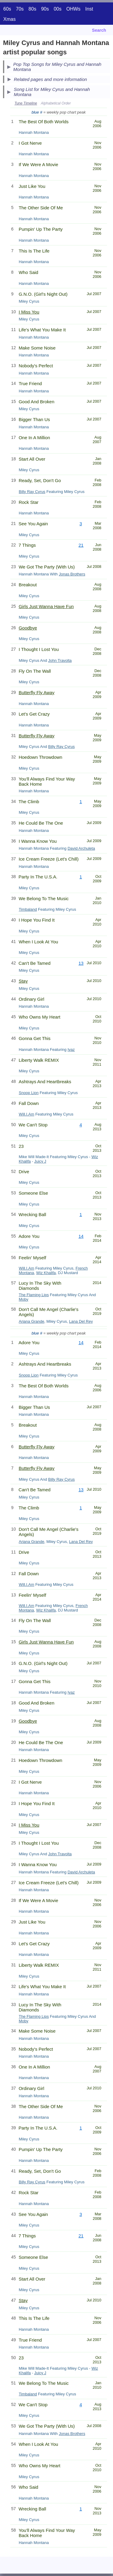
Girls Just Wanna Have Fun (46, 606)
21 (81, 545)
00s (57, 8)
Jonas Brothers (72, 574)
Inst (89, 8)
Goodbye (28, 627)
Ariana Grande (31, 1321)
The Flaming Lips (34, 1295)
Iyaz (71, 1049)
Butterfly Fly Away (37, 692)
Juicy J (40, 1161)
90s (45, 8)
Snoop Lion (29, 1092)
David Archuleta (81, 848)
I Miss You (29, 311)
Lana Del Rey (81, 1321)
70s (20, 8)
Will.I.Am (26, 1114)
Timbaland (28, 909)
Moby (23, 1299)
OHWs (73, 8)
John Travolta (60, 660)
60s (7, 8)
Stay (23, 981)
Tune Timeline (25, 103)
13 (81, 963)
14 (81, 1236)
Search (99, 30)
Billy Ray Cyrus (32, 491)
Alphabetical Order (56, 103)
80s (32, 8)
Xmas (9, 19)
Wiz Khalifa (46, 1272)
